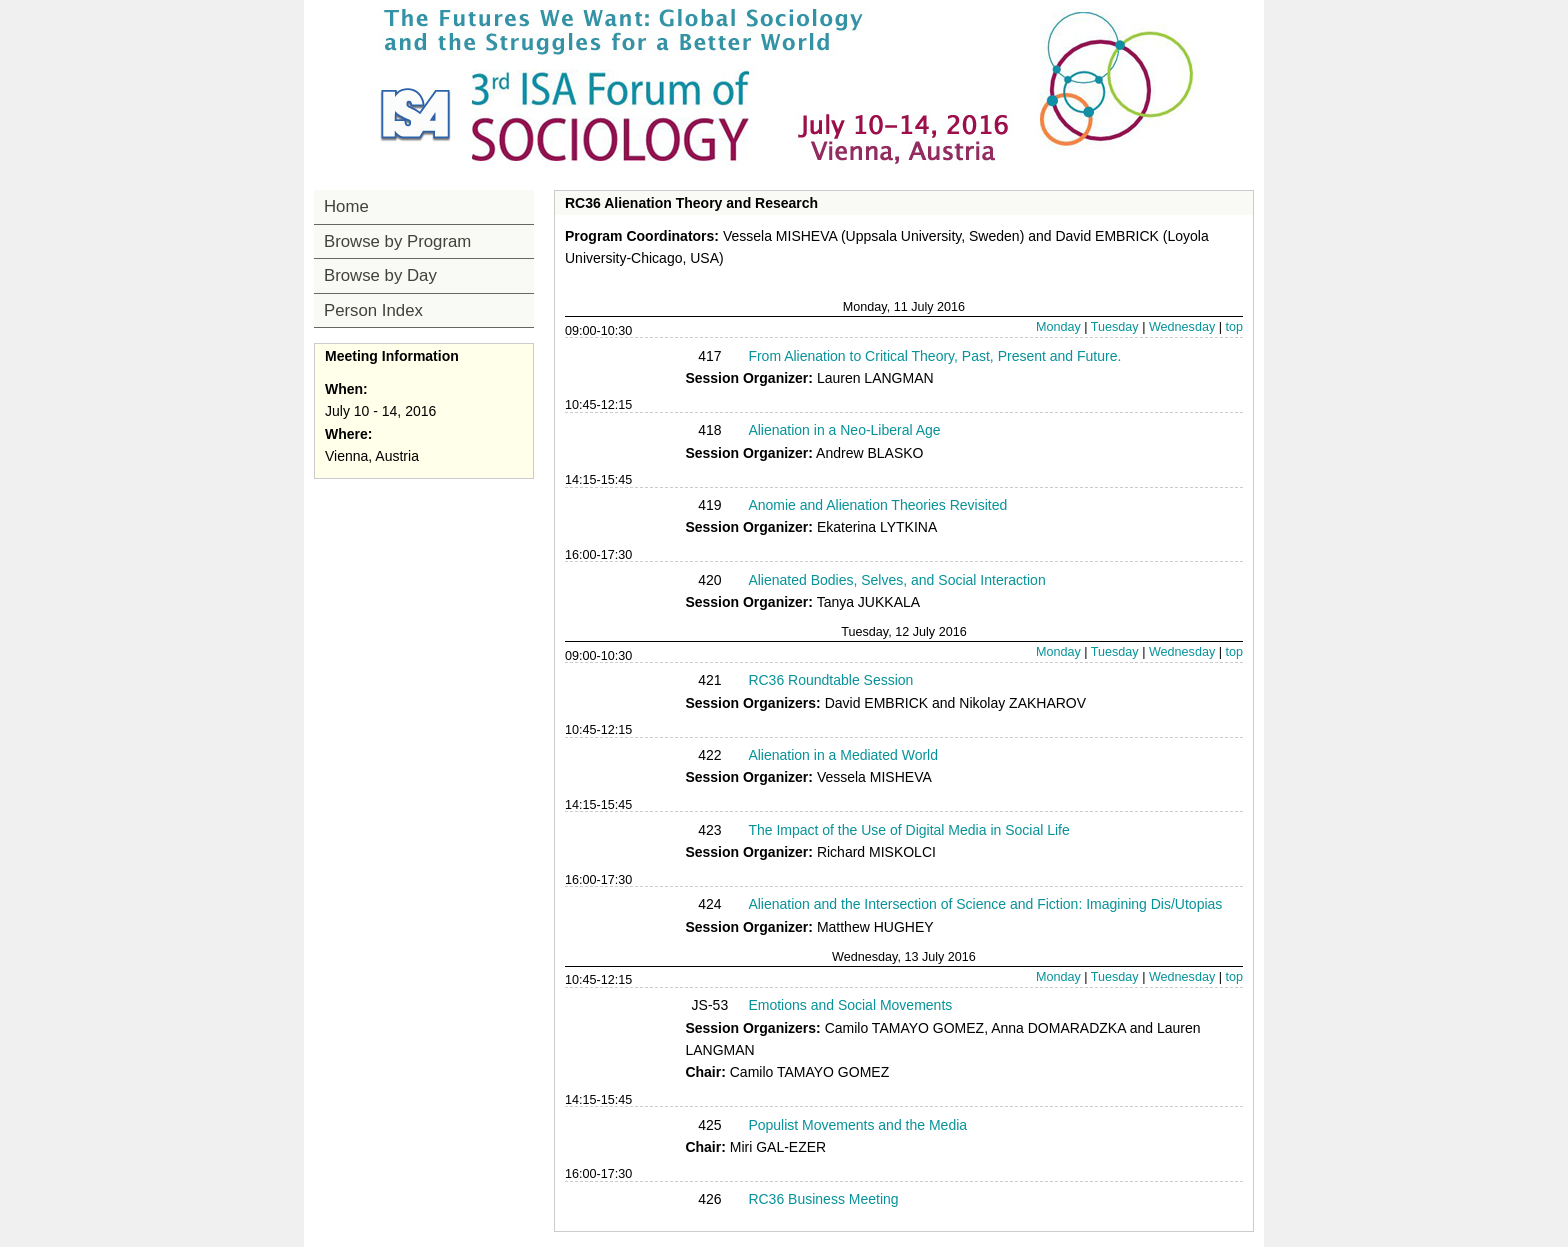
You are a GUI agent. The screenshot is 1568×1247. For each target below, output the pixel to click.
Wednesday (1182, 327)
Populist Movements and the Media (857, 1125)
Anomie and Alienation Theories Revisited (877, 505)
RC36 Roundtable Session (830, 680)
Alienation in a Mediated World (843, 755)
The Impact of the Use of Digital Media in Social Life (908, 830)
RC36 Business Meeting (823, 1199)
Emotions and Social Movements (850, 1005)
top (1234, 327)
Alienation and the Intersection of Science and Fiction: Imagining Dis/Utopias (985, 904)
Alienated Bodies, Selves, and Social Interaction (896, 580)
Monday (1058, 327)
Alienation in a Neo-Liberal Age (844, 430)
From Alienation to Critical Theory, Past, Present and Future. (934, 356)
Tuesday (1115, 327)
